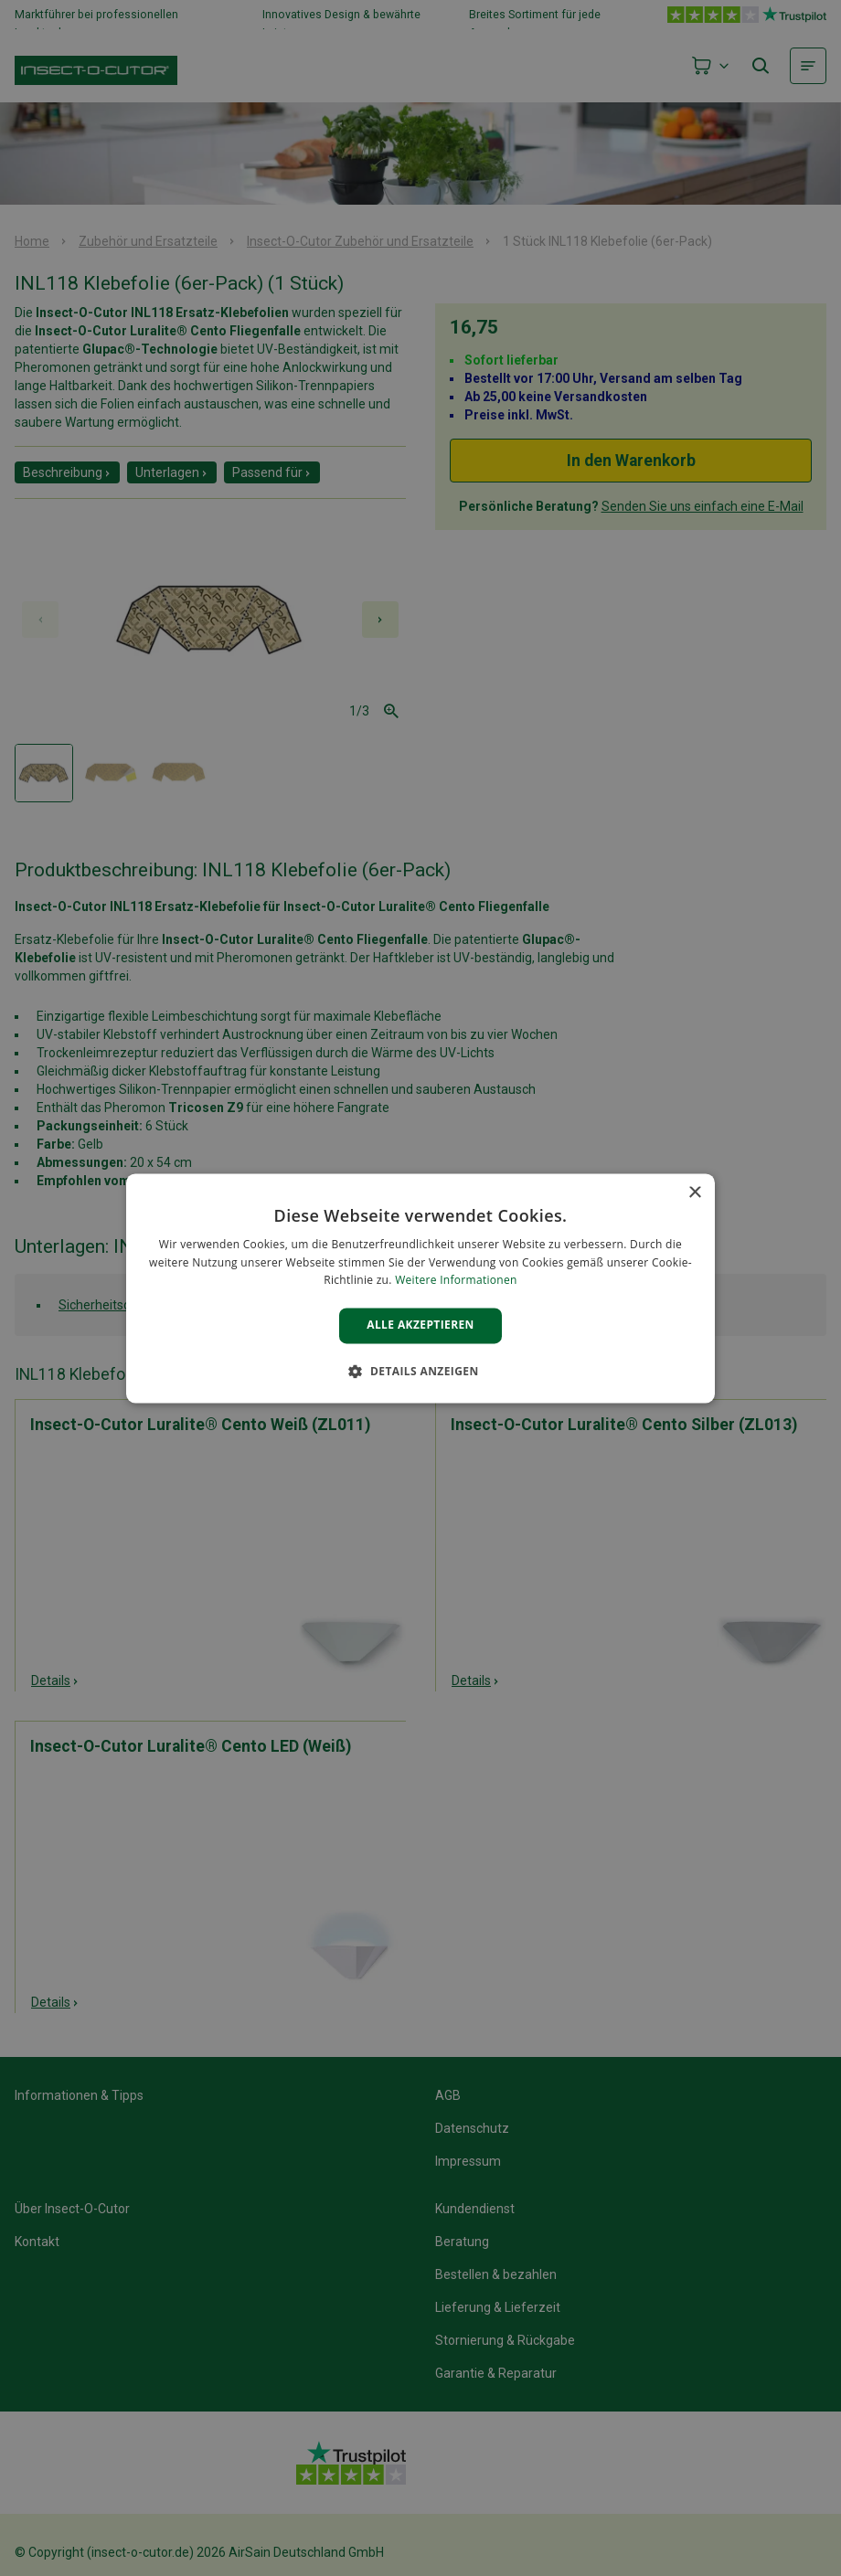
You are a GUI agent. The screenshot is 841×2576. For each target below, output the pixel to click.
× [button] (694, 1193)
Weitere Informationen (456, 1280)
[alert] (420, 1288)
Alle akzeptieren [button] (420, 1325)
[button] (420, 1371)
